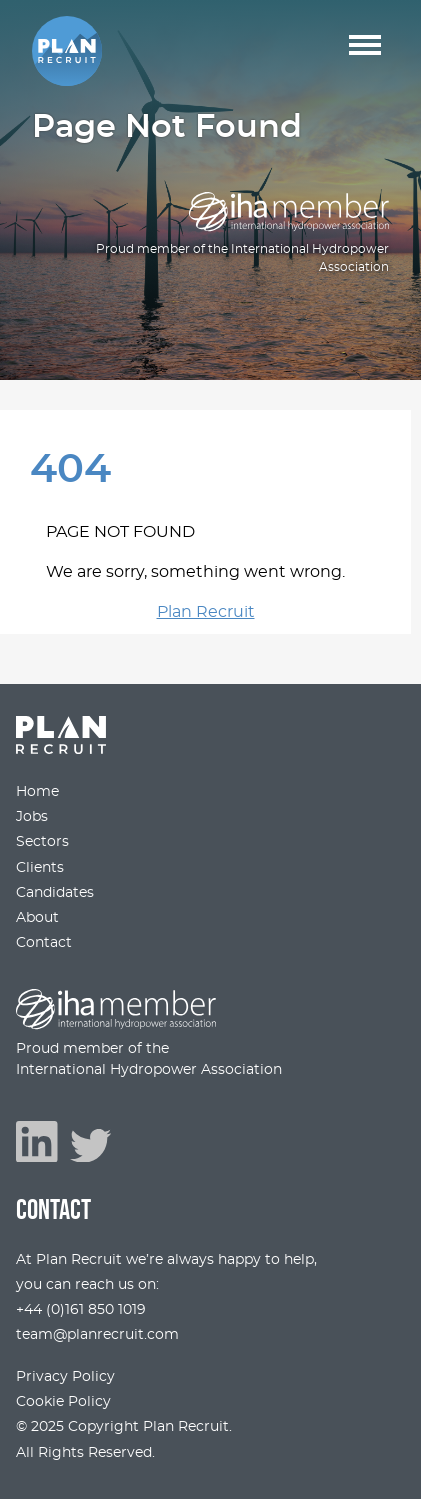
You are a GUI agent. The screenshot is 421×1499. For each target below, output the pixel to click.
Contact (44, 942)
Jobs (32, 816)
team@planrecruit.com (97, 1334)
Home (37, 791)
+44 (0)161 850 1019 (81, 1309)
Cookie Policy (63, 1401)
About (37, 917)
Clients (40, 867)
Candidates (55, 892)
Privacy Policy (65, 1376)
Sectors (42, 841)
